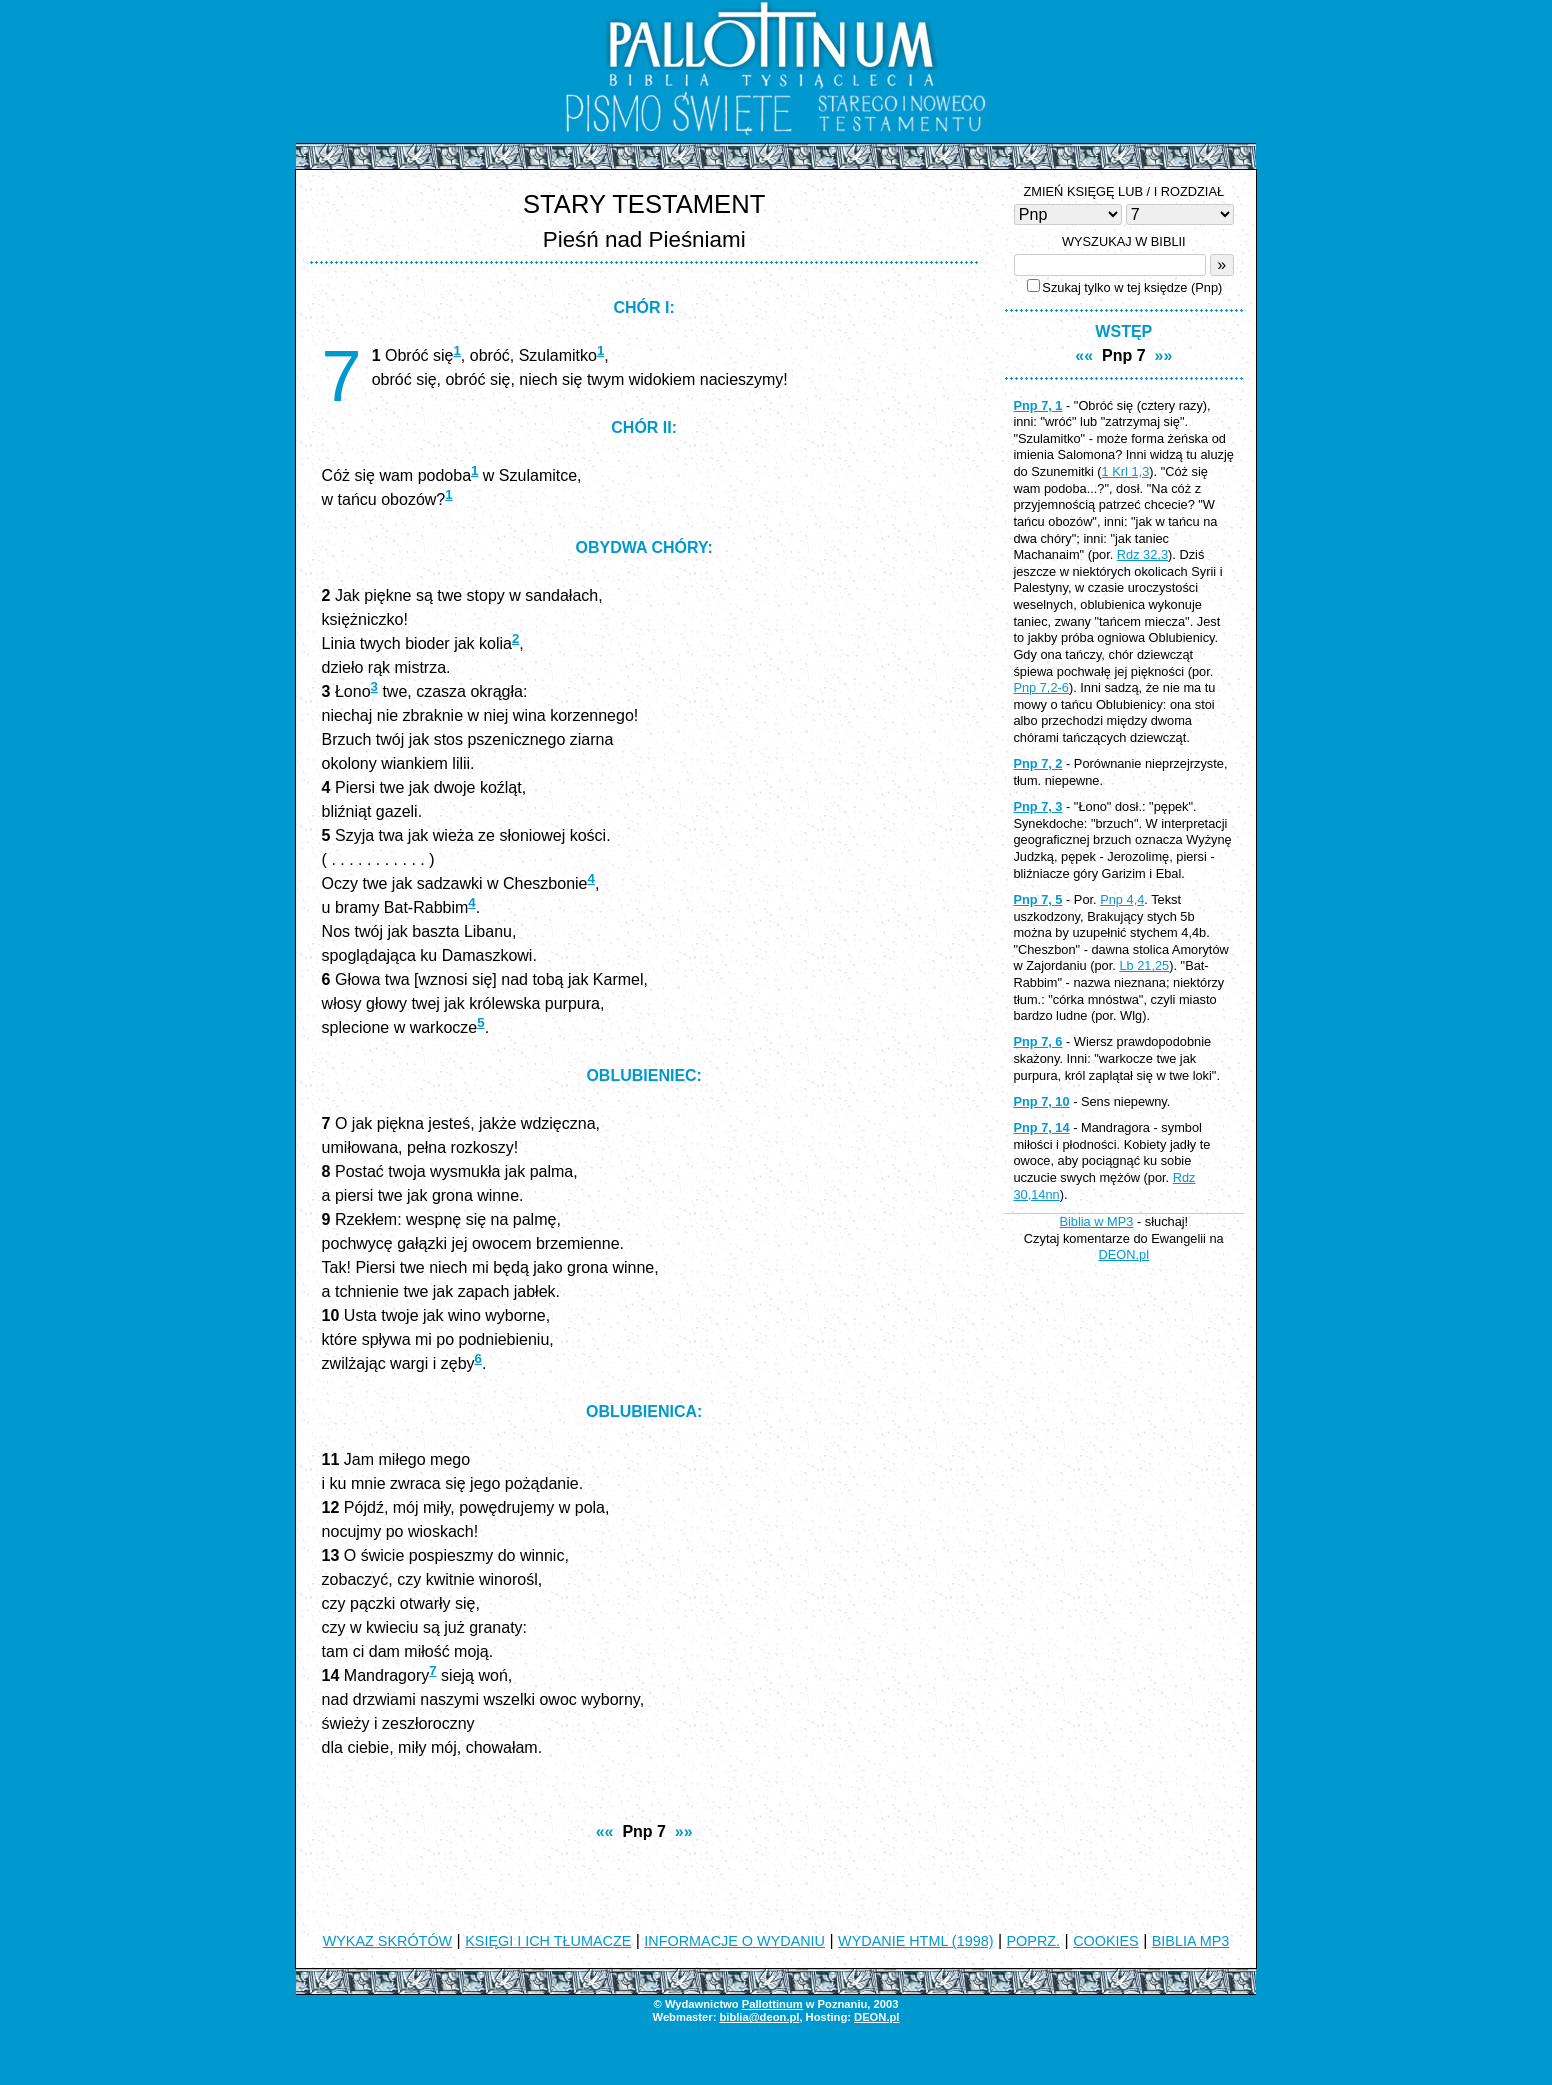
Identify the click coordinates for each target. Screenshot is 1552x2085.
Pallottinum (772, 2004)
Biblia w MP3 (1096, 1221)
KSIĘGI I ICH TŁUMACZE (548, 1941)
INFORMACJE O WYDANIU (734, 1941)
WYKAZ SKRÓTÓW (388, 1941)
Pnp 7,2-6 (1041, 687)
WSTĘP (1123, 331)
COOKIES (1106, 1941)
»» (684, 1831)
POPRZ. (1034, 1941)
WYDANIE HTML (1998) (915, 1941)
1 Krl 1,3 (1126, 471)
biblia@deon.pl (759, 2017)
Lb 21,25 (1144, 965)
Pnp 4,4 (1122, 899)
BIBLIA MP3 (1191, 1941)
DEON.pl (1124, 1254)
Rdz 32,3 (1142, 554)
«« (605, 1831)
